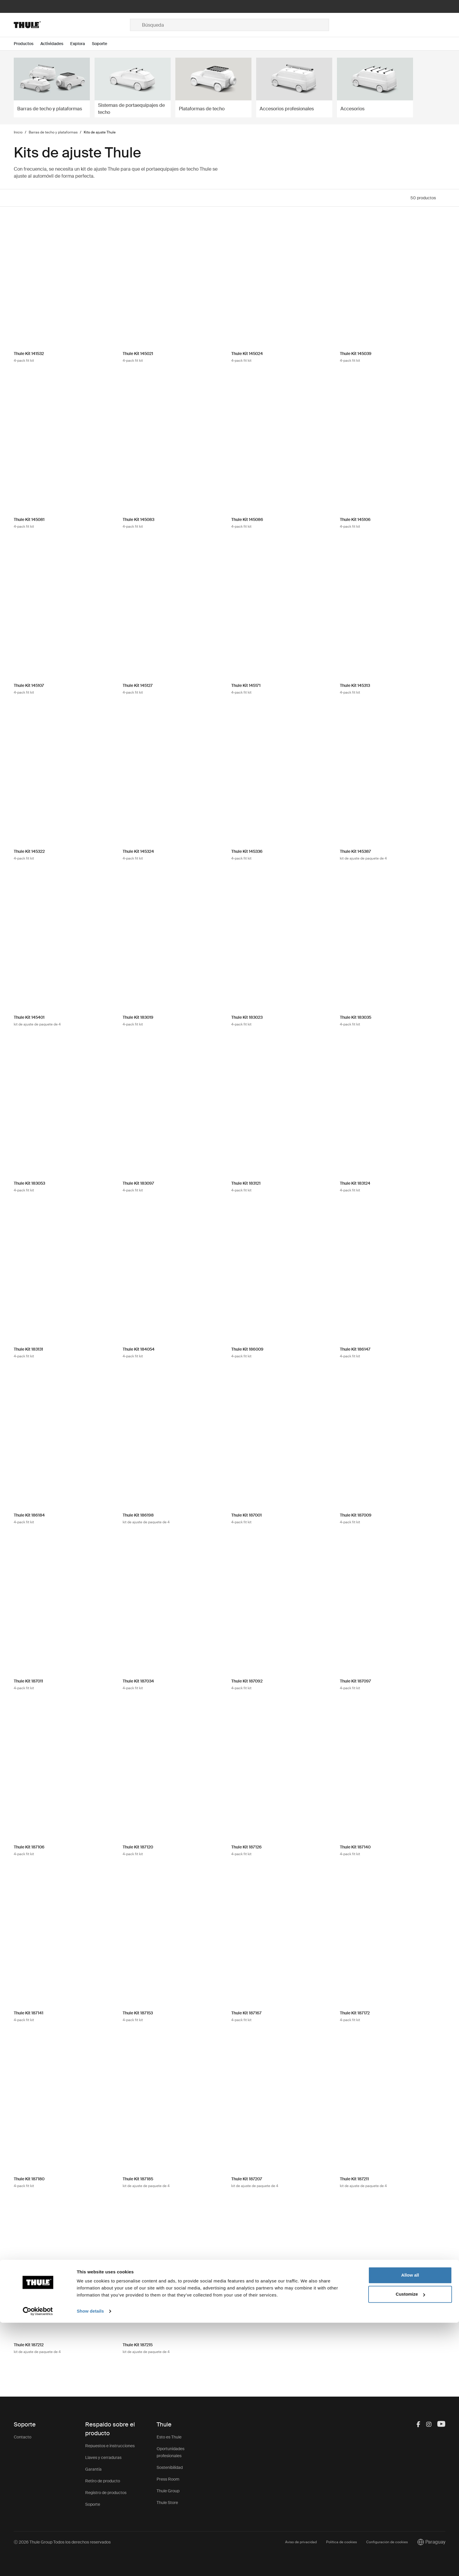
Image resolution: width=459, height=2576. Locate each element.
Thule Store (167, 2502)
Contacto (22, 2437)
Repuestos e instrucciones (110, 2445)
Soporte (92, 2504)
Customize (410, 2547)
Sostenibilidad (170, 2467)
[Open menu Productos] (27, 43)
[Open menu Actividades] (55, 43)
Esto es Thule (169, 2437)
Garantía (93, 2469)
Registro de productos (105, 2492)
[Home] (72, 24)
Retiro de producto (102, 2481)
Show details (90, 2564)
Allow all (410, 2528)
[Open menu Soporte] (103, 43)
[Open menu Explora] (81, 43)
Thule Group (168, 2490)
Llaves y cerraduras (103, 2457)
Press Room (168, 2479)
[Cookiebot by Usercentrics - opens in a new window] (38, 2564)
